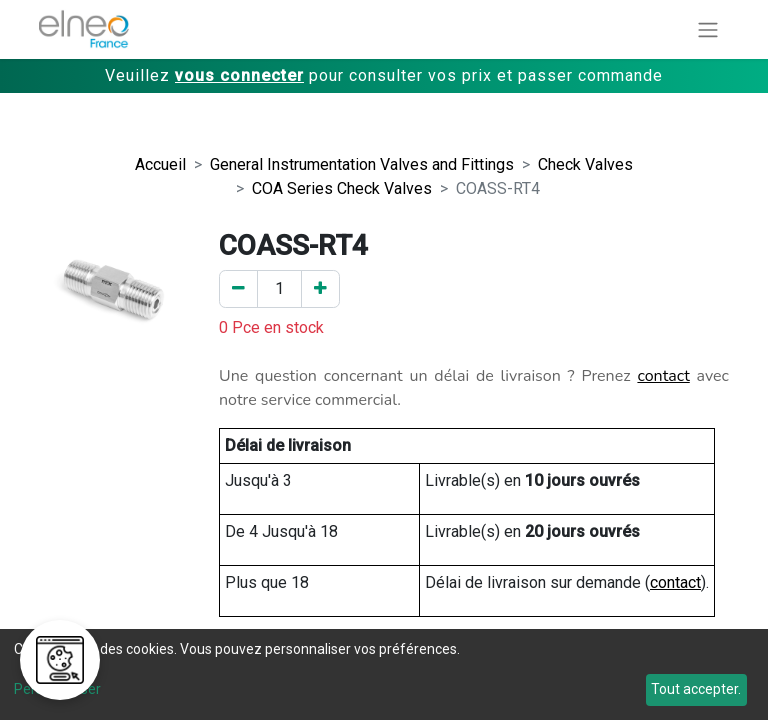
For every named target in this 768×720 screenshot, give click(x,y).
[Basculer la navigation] (708, 29)
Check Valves (585, 164)
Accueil (160, 164)
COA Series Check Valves (342, 188)
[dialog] (384, 674)
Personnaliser (57, 689)
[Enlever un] (238, 289)
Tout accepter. (696, 689)
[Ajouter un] (320, 289)
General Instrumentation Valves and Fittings (362, 164)
